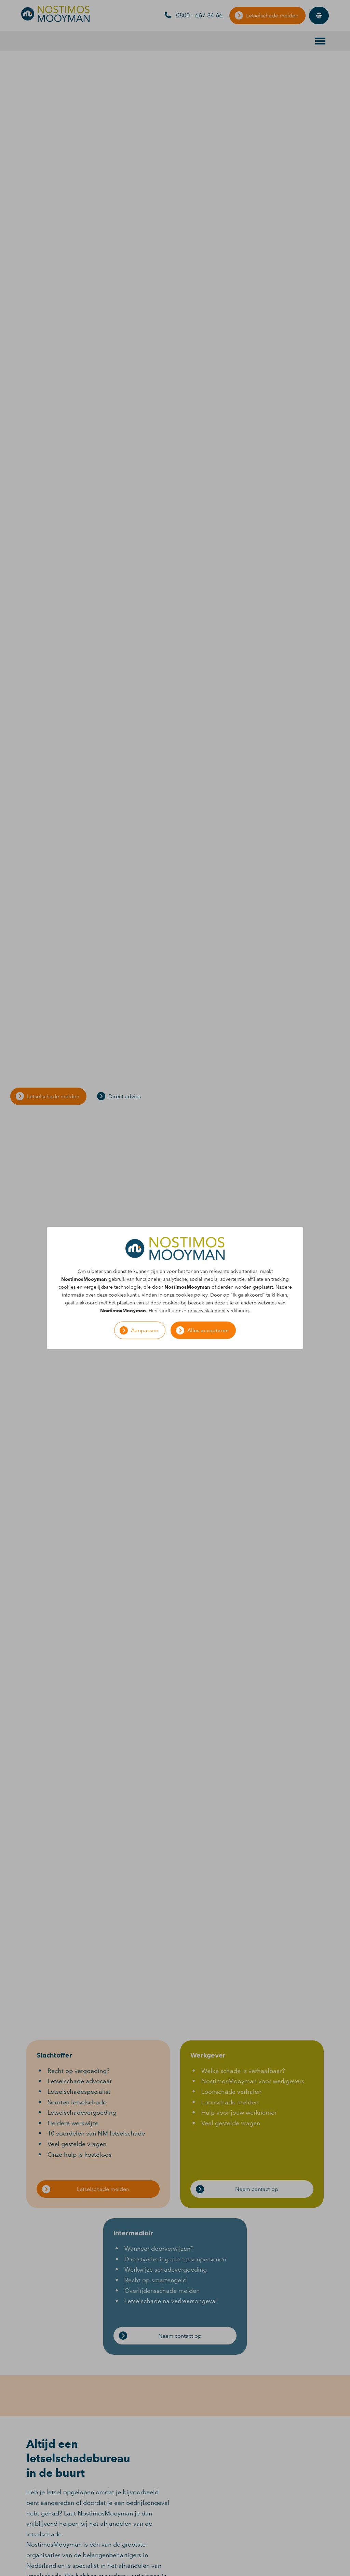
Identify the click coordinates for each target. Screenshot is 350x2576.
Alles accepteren (208, 1330)
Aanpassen (144, 1330)
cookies (67, 1287)
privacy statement (207, 1311)
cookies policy (191, 1295)
